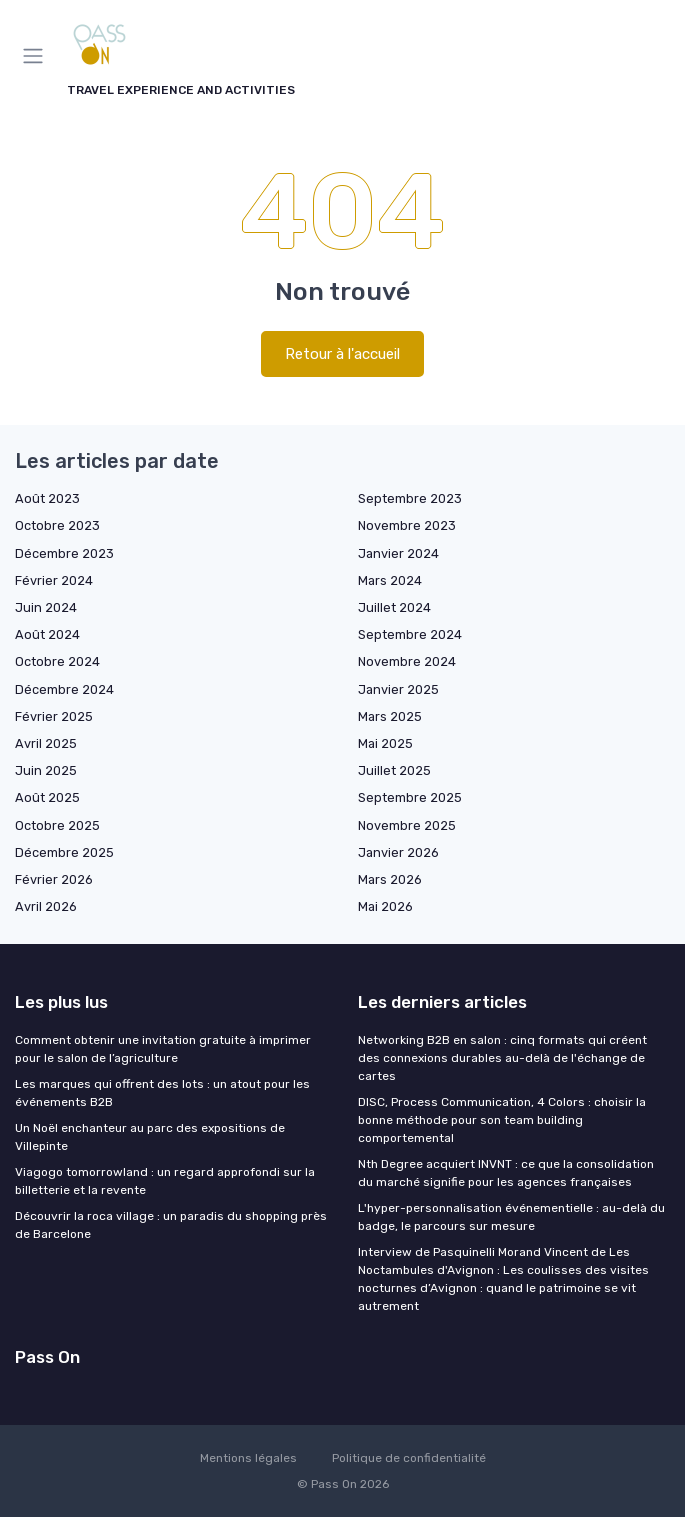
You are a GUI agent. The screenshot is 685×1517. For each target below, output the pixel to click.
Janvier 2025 (398, 689)
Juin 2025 (46, 770)
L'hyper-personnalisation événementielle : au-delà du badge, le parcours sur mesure (511, 1217)
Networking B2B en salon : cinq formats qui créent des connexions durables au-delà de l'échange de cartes (502, 1058)
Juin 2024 (46, 607)
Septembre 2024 (410, 634)
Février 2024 (54, 580)
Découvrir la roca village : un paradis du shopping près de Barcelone (171, 1225)
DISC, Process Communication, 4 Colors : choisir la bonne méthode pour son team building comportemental (502, 1120)
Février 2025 (54, 716)
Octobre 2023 (57, 525)
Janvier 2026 (398, 852)
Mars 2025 (390, 716)
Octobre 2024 (57, 661)
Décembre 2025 (64, 852)
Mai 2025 (385, 743)
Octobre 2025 (57, 825)
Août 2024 (47, 634)
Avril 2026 (46, 906)
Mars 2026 (390, 879)
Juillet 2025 (394, 770)
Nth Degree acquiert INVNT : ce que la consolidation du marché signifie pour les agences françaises (506, 1173)
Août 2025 (47, 797)
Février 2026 (54, 879)
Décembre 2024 (64, 689)
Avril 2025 (46, 743)
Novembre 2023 (407, 525)
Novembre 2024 (407, 661)
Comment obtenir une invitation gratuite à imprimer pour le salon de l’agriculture (163, 1049)
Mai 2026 (385, 906)
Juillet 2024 (394, 607)
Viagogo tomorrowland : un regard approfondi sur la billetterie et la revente (165, 1181)
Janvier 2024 (398, 553)
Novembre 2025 (407, 825)
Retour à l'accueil (342, 354)
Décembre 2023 (64, 553)
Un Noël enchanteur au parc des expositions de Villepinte (150, 1137)
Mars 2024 (390, 580)
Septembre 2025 (410, 797)
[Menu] (37, 56)
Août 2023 (47, 498)
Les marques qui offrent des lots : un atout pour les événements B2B (162, 1093)
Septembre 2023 (410, 498)
